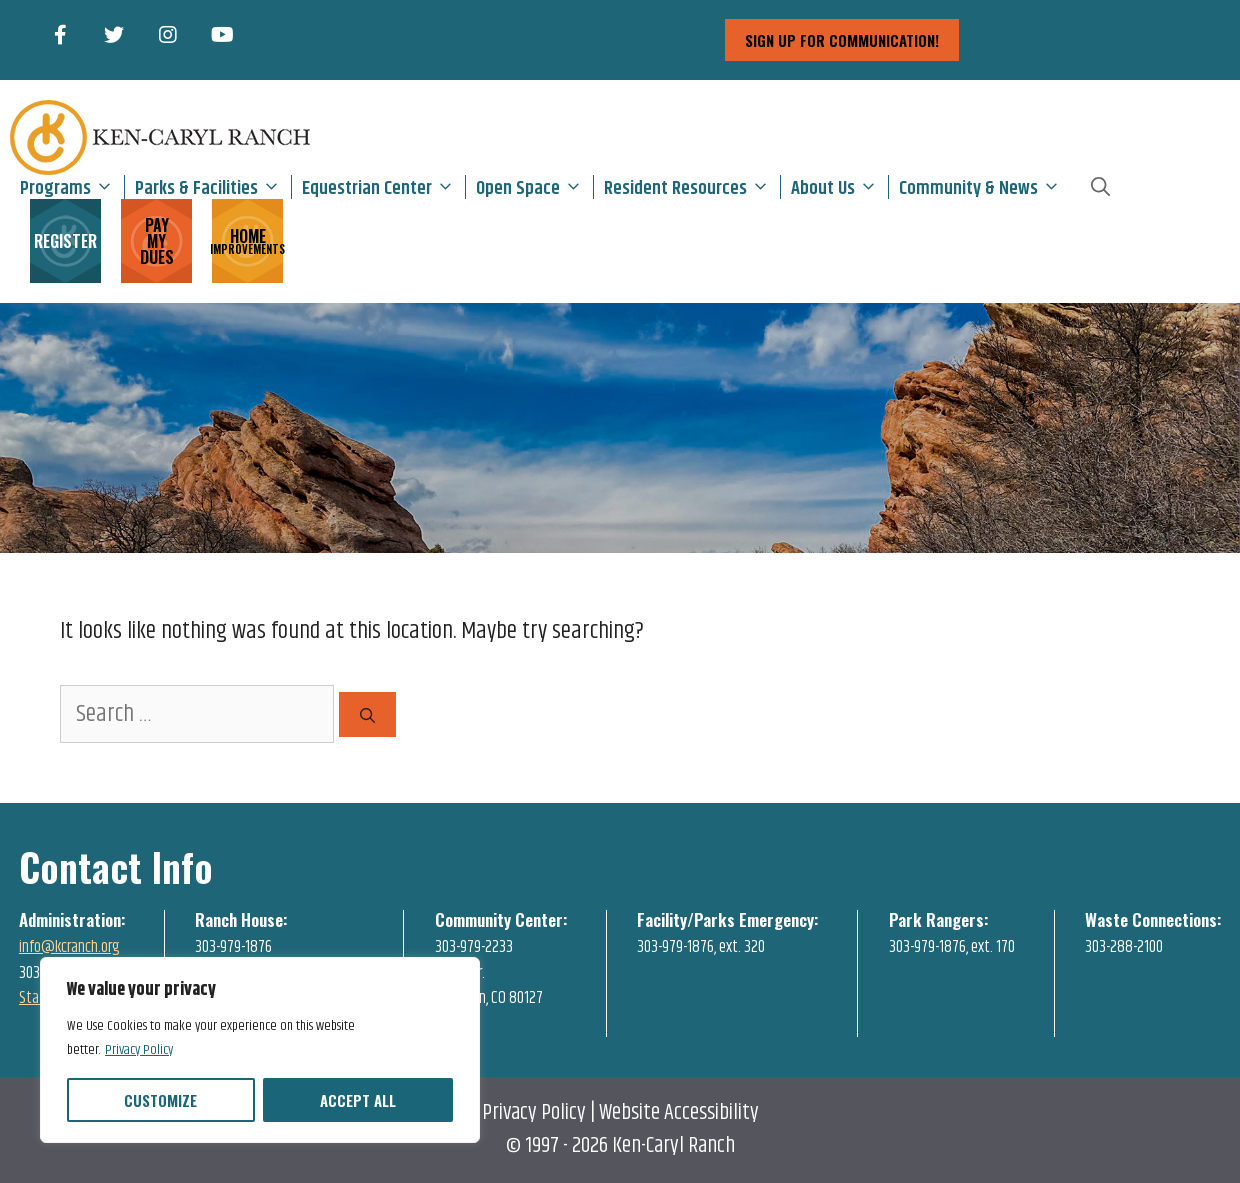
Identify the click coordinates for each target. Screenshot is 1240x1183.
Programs (72, 187)
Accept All (358, 1100)
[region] (260, 1050)
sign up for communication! (842, 40)
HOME (247, 239)
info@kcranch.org (69, 947)
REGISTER (65, 241)
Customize (160, 1100)
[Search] (367, 714)
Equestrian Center (383, 187)
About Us (839, 187)
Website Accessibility (679, 1113)
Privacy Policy (139, 1050)
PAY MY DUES (157, 241)
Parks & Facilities (213, 187)
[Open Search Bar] (1100, 187)
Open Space (534, 187)
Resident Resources (692, 187)
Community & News (985, 187)
